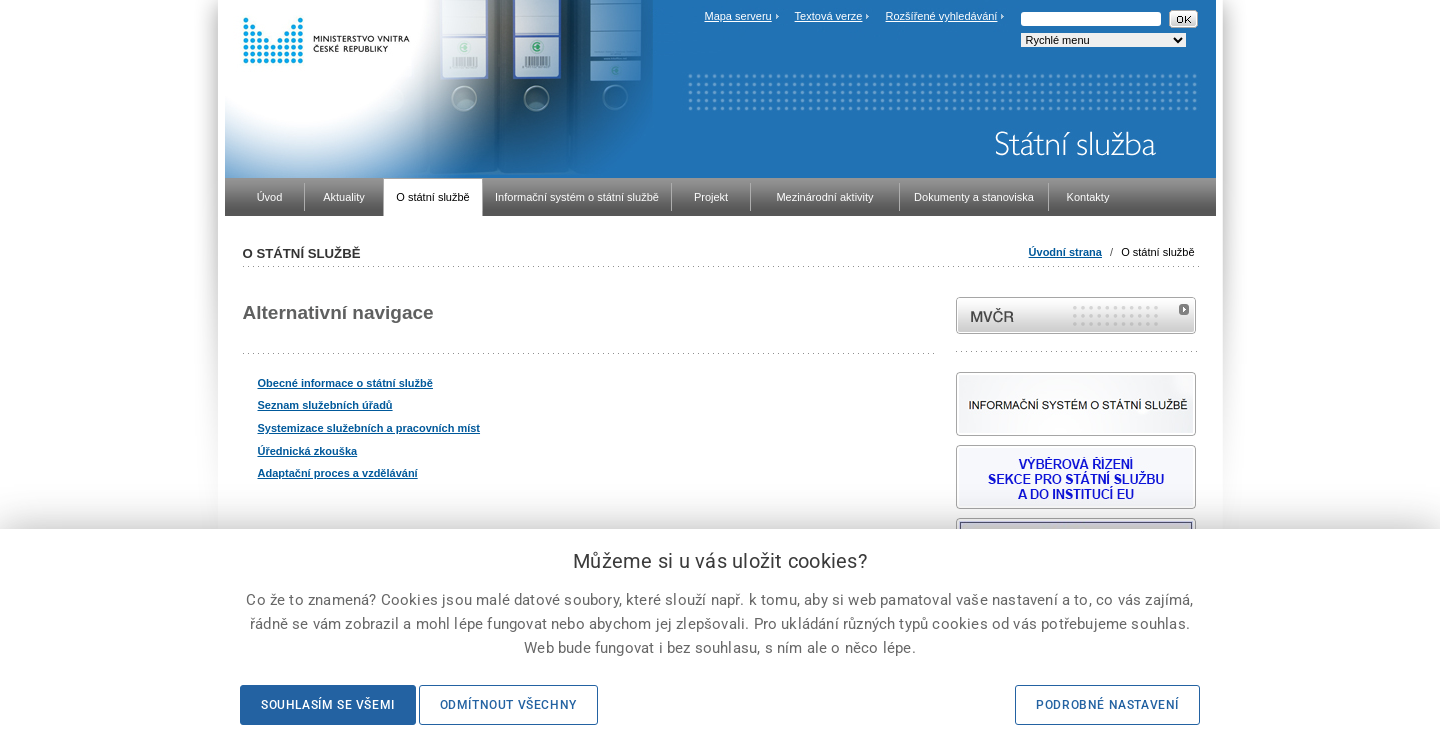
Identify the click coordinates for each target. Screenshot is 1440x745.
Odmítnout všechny (508, 705)
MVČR (1076, 315)
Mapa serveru (737, 16)
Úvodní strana (1065, 252)
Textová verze (829, 16)
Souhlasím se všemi (328, 705)
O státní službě (1157, 252)
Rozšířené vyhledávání (942, 16)
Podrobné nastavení (1107, 705)
